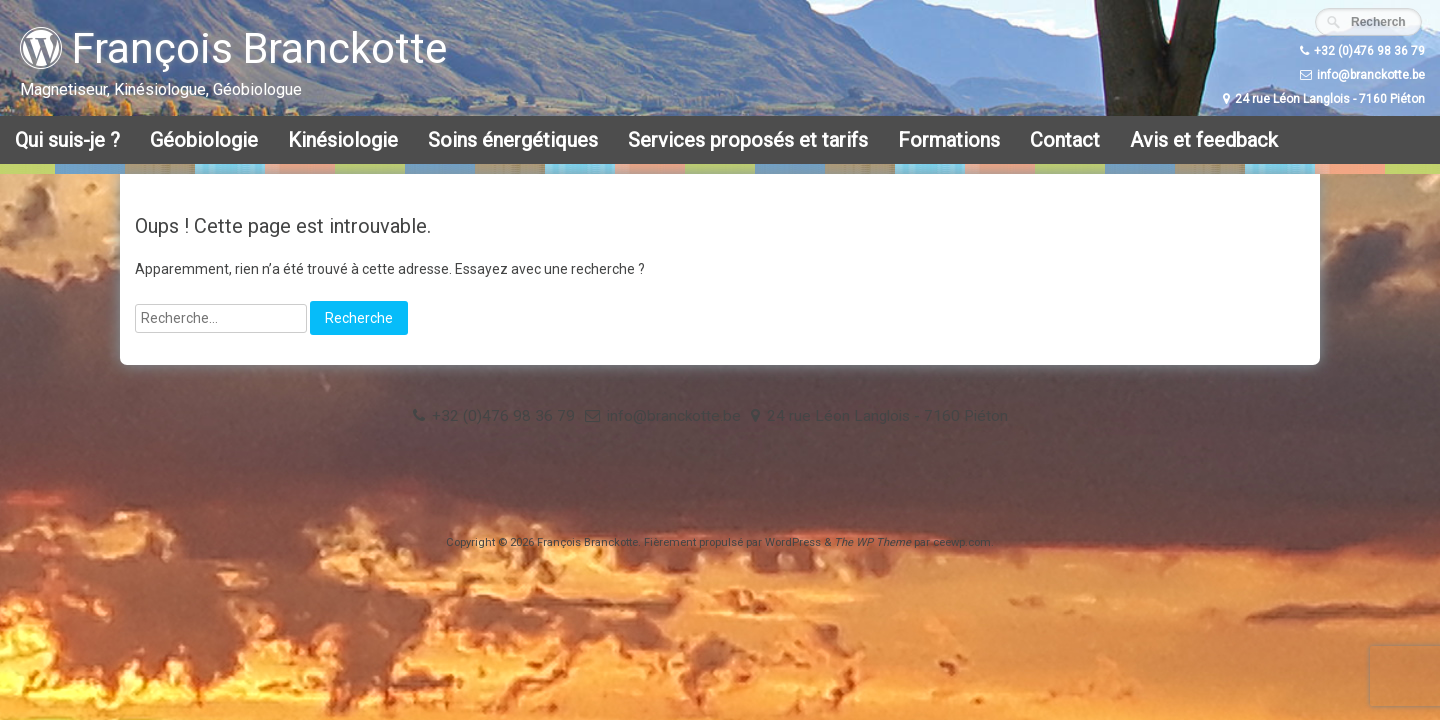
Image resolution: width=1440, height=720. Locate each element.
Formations (949, 140)
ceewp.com (962, 542)
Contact (1065, 140)
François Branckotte (233, 48)
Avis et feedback (1204, 140)
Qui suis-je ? (67, 140)
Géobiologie (204, 140)
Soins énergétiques (513, 140)
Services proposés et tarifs (748, 140)
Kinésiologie (343, 140)
